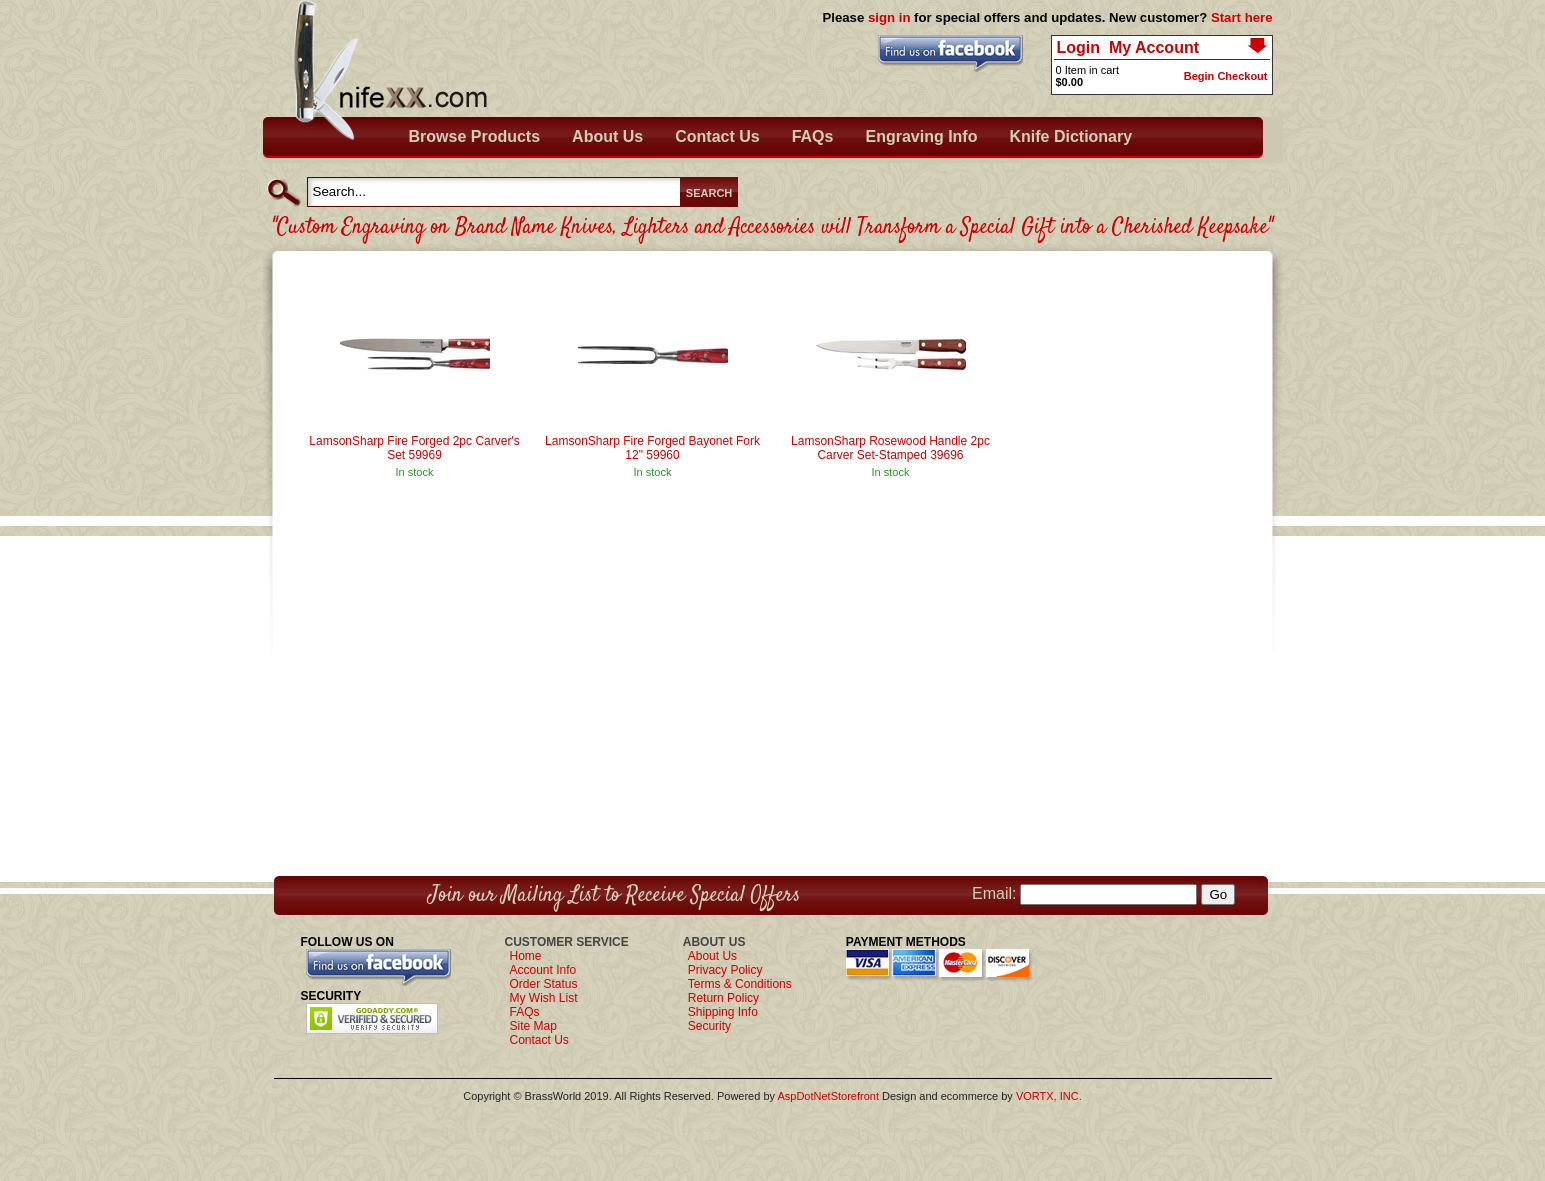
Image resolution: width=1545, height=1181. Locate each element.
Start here (1242, 17)
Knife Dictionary (1070, 136)
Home (526, 956)
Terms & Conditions (740, 984)
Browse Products (475, 136)
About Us (607, 136)
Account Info (543, 970)
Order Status (544, 984)
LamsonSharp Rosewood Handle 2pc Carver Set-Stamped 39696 (890, 448)
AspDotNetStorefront (828, 1096)
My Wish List (544, 998)
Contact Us (717, 136)
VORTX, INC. (1049, 1096)
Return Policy (723, 998)
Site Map (533, 1026)
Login (1079, 47)
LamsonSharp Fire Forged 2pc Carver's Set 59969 (414, 448)
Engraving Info (921, 136)
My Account (1154, 47)
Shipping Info (723, 1012)
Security (709, 1026)
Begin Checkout (1226, 76)
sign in (889, 17)
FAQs (813, 136)
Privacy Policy (725, 970)
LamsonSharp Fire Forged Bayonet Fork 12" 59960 (652, 448)
